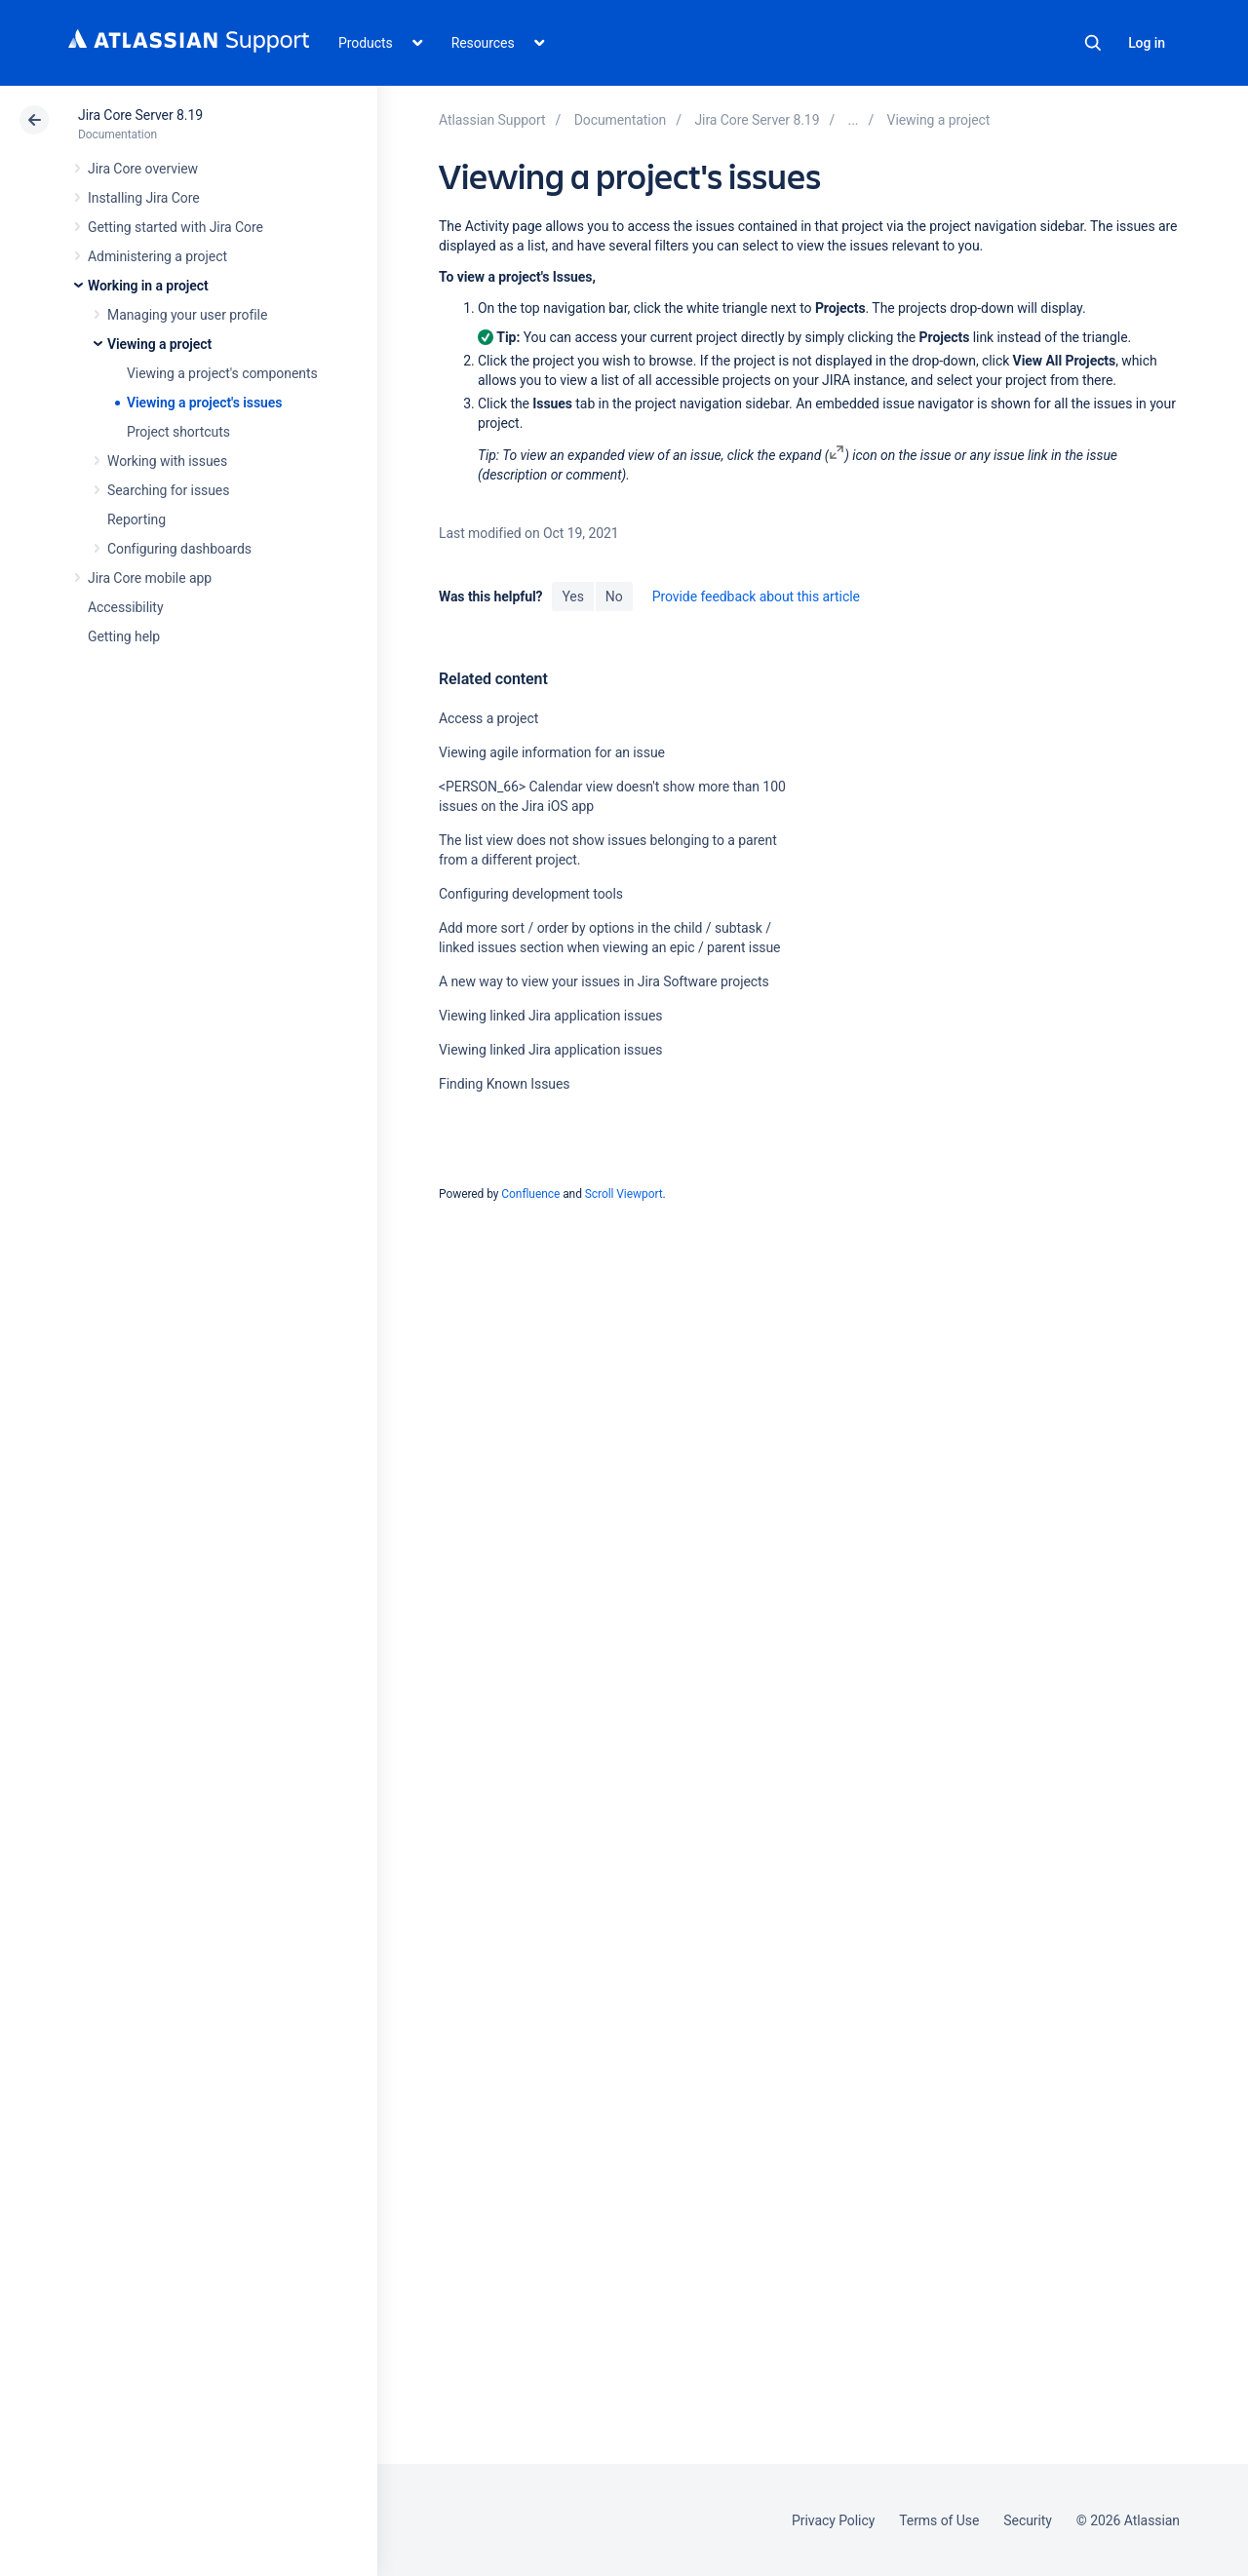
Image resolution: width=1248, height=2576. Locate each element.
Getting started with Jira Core (175, 227)
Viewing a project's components (222, 373)
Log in (1146, 43)
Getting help (124, 636)
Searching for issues (168, 490)
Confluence (530, 1194)
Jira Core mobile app (150, 578)
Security (1027, 2520)
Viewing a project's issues (204, 402)
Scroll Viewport (624, 1194)
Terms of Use (939, 2520)
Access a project (488, 718)
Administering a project (157, 256)
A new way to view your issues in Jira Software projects (604, 981)
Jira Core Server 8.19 (140, 115)
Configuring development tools (531, 894)
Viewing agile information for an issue (552, 752)
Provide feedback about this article (756, 596)
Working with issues (167, 461)
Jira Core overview (143, 168)
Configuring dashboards (179, 549)
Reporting (136, 519)
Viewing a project (159, 344)
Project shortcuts (178, 432)
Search (1093, 42)
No (614, 596)
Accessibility (125, 607)
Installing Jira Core (144, 198)
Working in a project (148, 285)
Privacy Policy (833, 2520)
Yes (572, 596)
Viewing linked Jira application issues (551, 1015)
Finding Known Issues (504, 1084)
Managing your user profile (187, 315)
